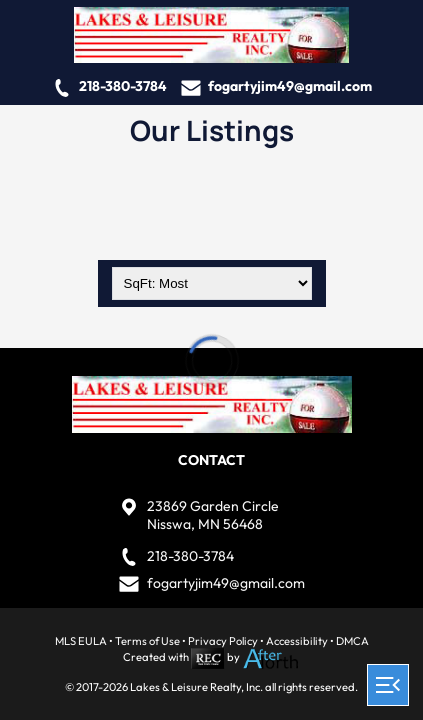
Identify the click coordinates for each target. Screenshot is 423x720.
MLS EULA (81, 641)
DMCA (352, 641)
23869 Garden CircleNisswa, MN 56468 (213, 515)
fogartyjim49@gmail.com (290, 86)
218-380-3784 (123, 86)
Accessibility (297, 641)
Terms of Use (147, 641)
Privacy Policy (223, 641)
